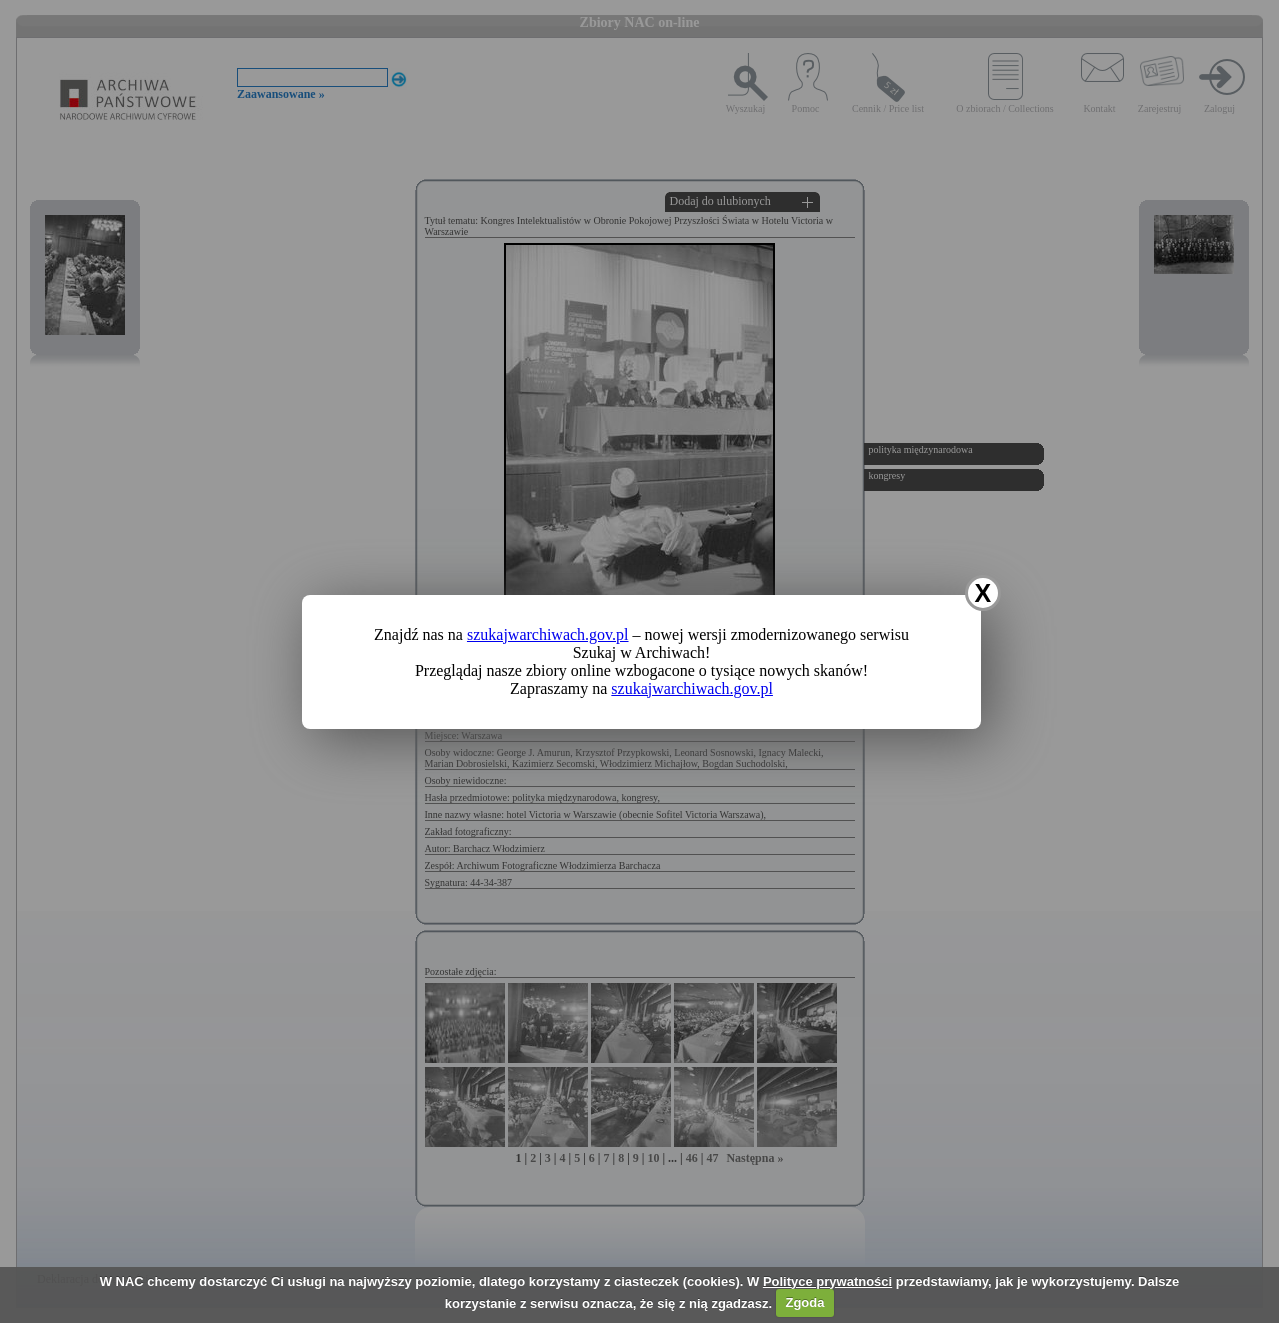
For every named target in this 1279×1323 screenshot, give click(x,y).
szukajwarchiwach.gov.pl (548, 634)
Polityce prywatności (827, 1281)
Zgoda (804, 1302)
